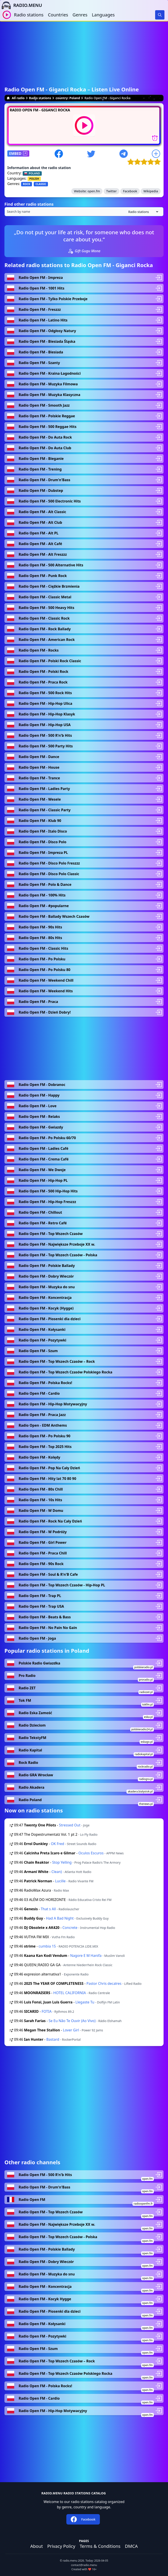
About (36, 2546)
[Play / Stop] (7, 15)
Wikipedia (150, 191)
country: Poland (67, 98)
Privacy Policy (61, 2546)
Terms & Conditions (100, 2546)
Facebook (130, 191)
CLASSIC (41, 184)
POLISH (34, 179)
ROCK (26, 184)
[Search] (159, 15)
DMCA (131, 2546)
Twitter (111, 191)
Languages (103, 15)
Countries (58, 15)
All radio (15, 98)
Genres (80, 15)
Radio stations (28, 15)
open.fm (93, 191)
